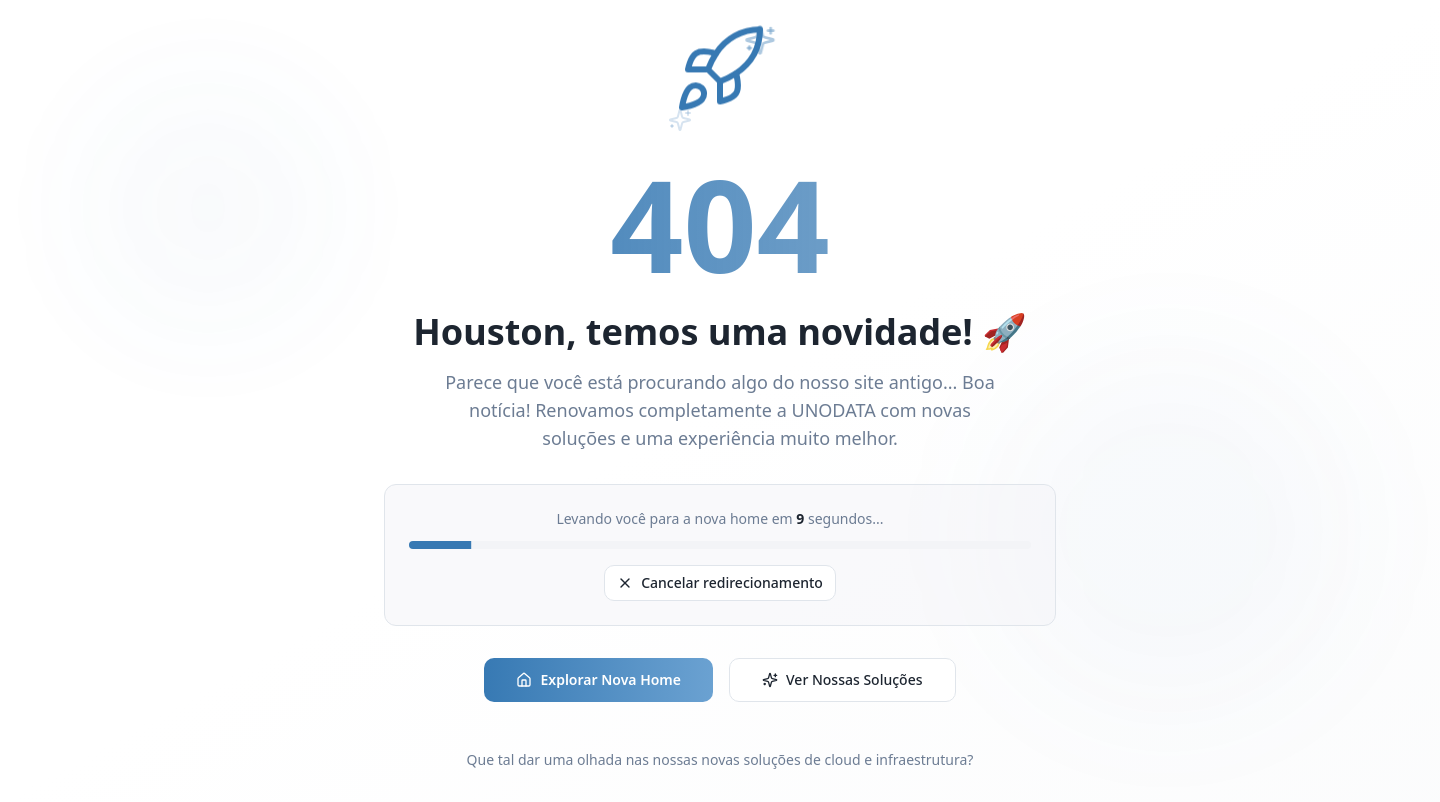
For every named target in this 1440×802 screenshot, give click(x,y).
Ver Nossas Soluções (842, 679)
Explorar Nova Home (598, 679)
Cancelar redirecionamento (720, 582)
